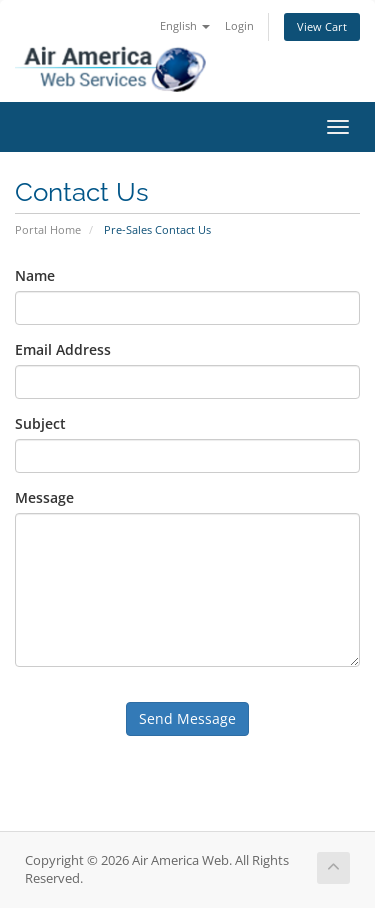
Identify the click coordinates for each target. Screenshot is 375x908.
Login (239, 25)
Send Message (187, 718)
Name (35, 275)
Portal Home (48, 229)
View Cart (322, 26)
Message (44, 497)
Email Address (63, 349)
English (185, 25)
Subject (40, 423)
